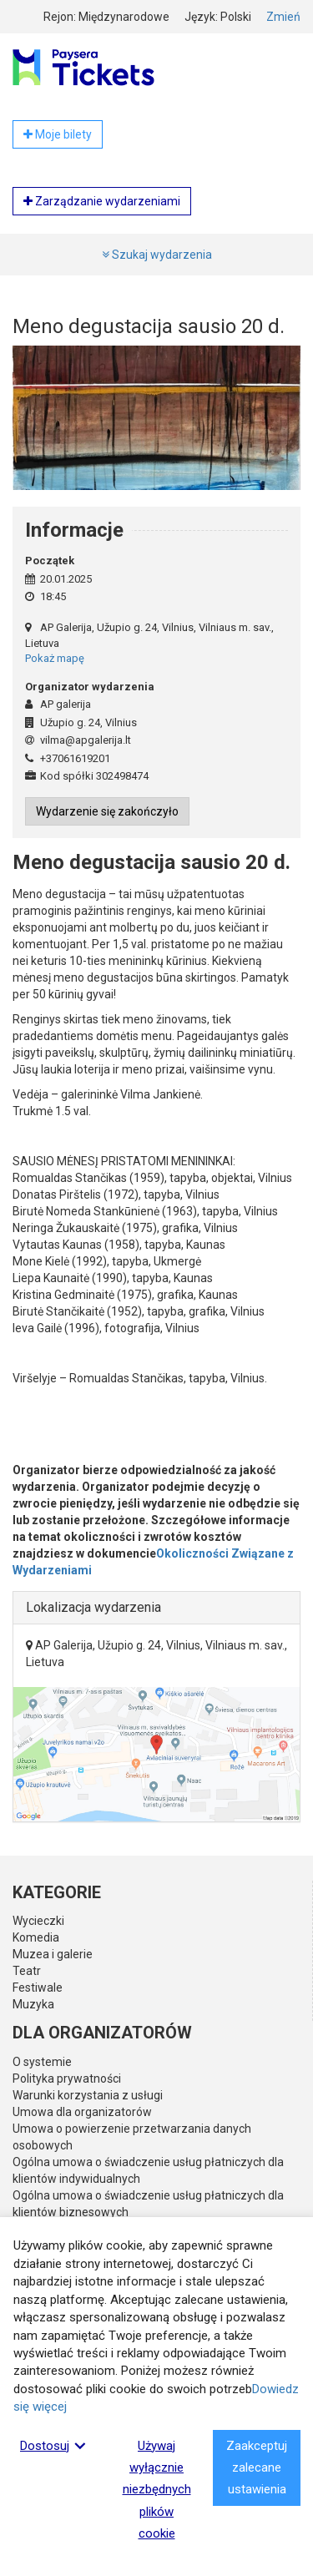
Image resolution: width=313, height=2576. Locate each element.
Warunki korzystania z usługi (88, 2095)
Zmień (283, 16)
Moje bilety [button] (57, 134)
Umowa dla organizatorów (82, 2112)
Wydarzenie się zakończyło (107, 811)
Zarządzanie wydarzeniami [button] (101, 201)
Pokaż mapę (54, 658)
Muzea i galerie (53, 1954)
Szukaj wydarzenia (157, 254)
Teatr (27, 1970)
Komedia (36, 1937)
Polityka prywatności (67, 2078)
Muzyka (33, 2004)
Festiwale (38, 1987)
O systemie (42, 2061)
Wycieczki (38, 1920)
